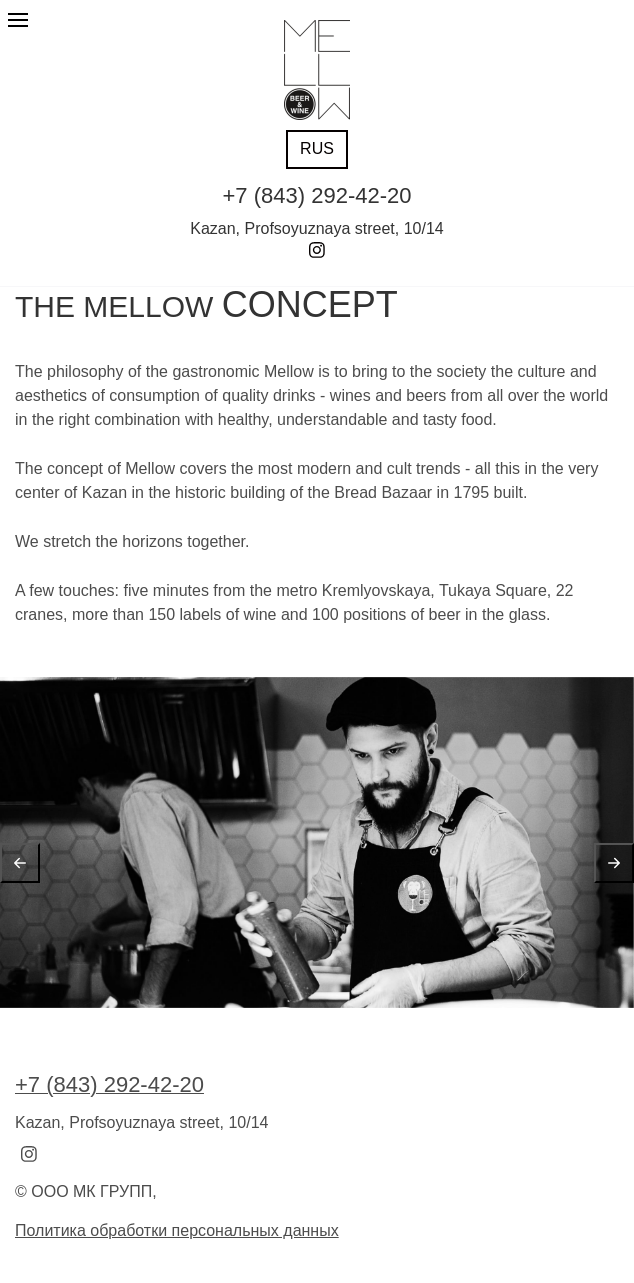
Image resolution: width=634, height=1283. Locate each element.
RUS (317, 148)
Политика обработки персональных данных (177, 1230)
